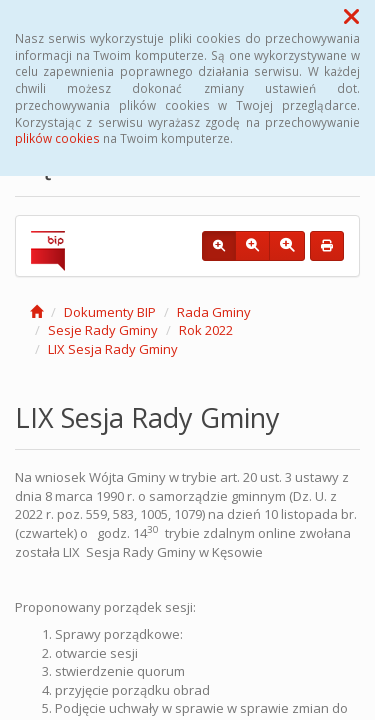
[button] (351, 16)
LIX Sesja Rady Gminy (113, 349)
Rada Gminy (214, 312)
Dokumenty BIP (110, 312)
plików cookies (57, 138)
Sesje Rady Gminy (103, 330)
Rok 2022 (206, 330)
